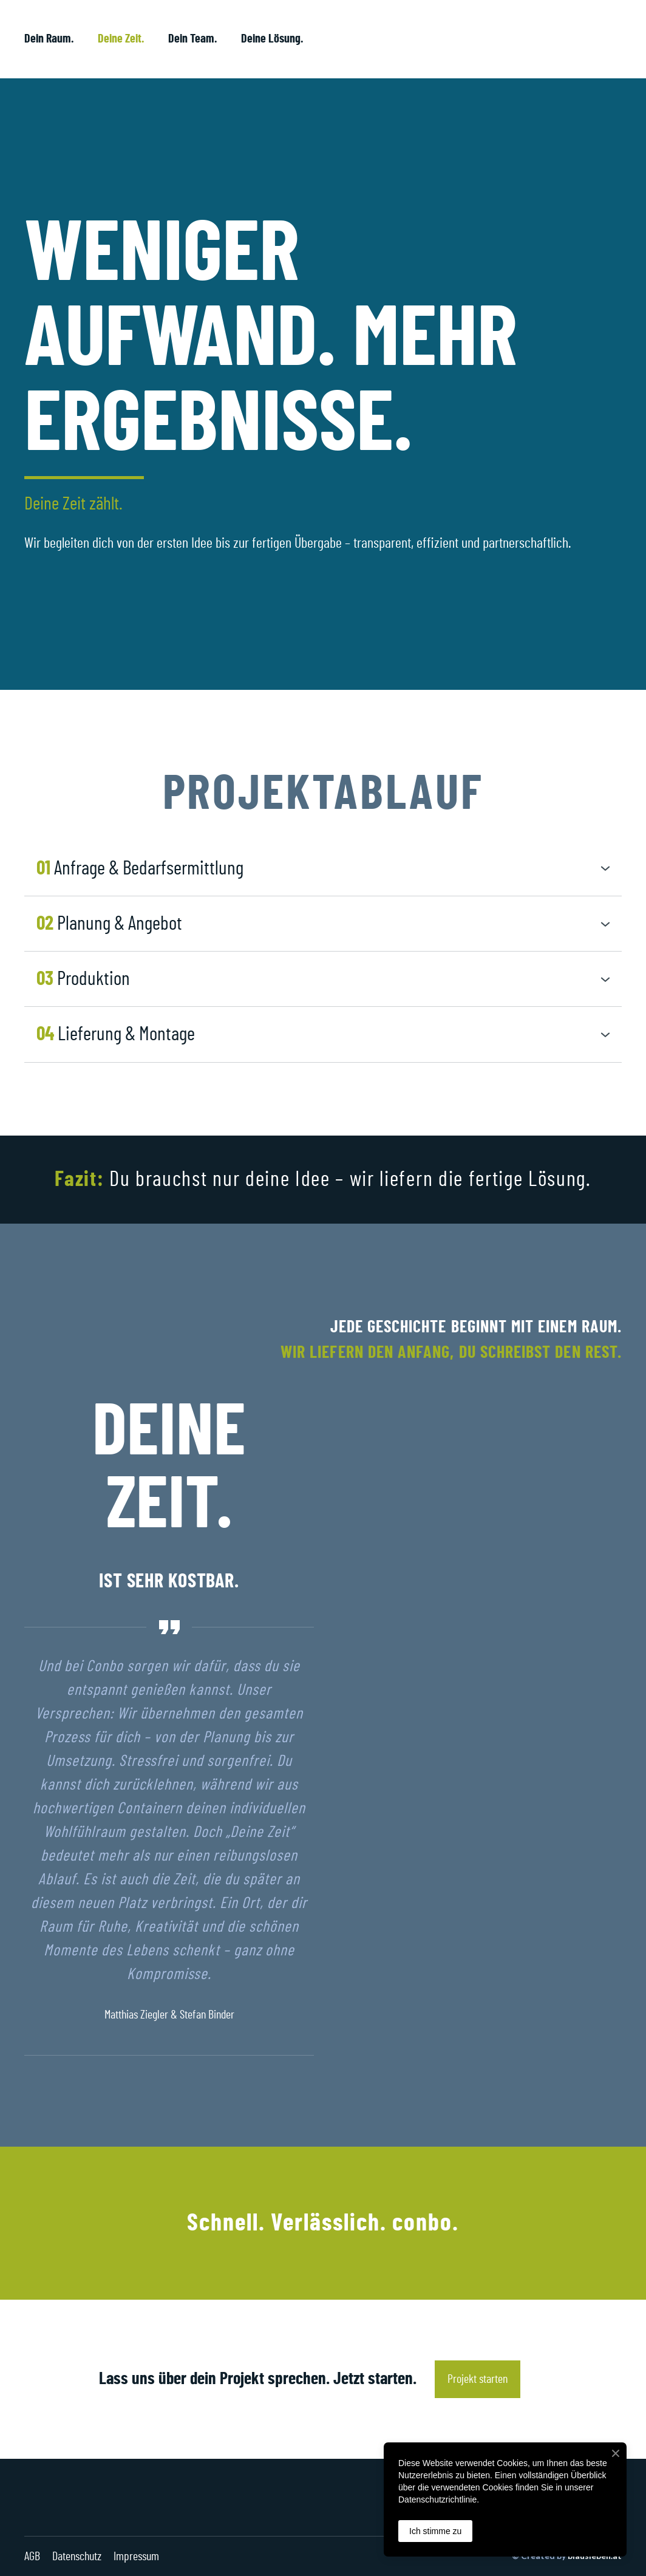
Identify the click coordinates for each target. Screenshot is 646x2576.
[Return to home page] (551, 39)
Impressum (136, 2556)
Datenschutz (76, 2556)
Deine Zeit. (121, 39)
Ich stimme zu (435, 2531)
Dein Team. (192, 39)
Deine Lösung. (272, 39)
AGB (32, 2556)
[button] (323, 868)
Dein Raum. (48, 39)
